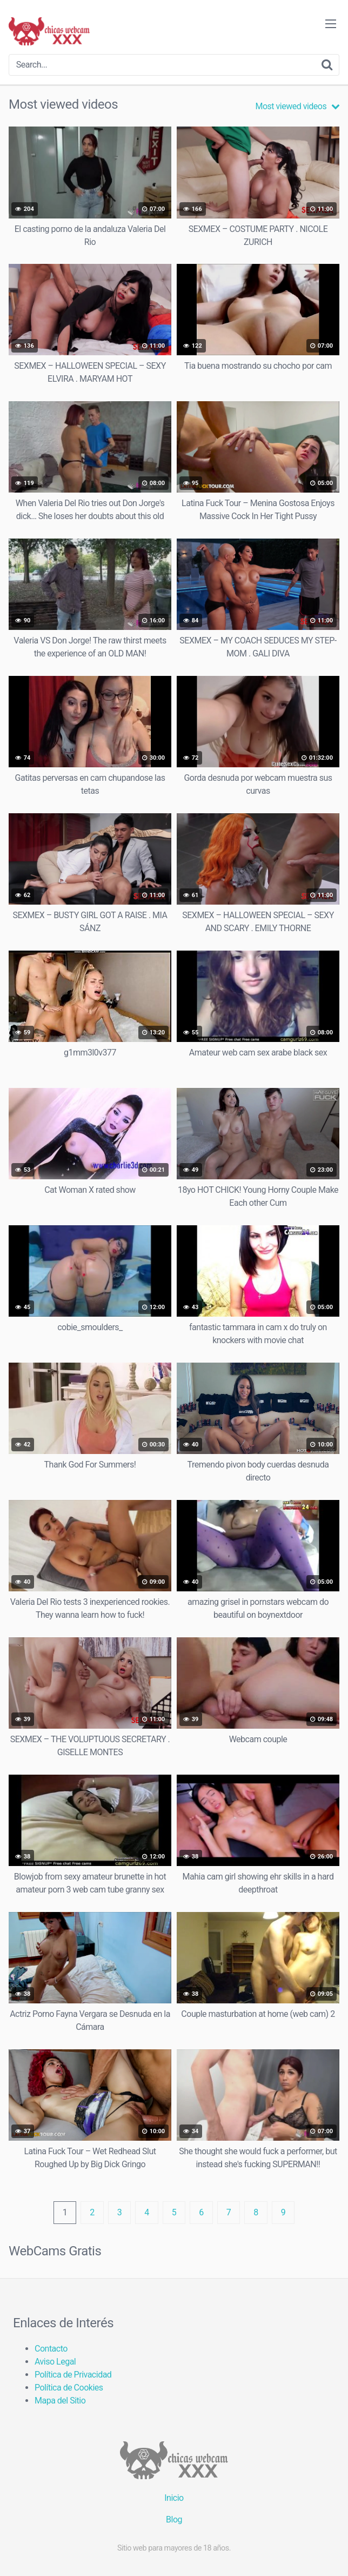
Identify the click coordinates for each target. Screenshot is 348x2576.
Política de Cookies (69, 2387)
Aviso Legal (55, 2361)
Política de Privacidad (73, 2374)
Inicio (173, 2498)
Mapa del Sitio (60, 2400)
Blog (174, 2519)
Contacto (51, 2348)
